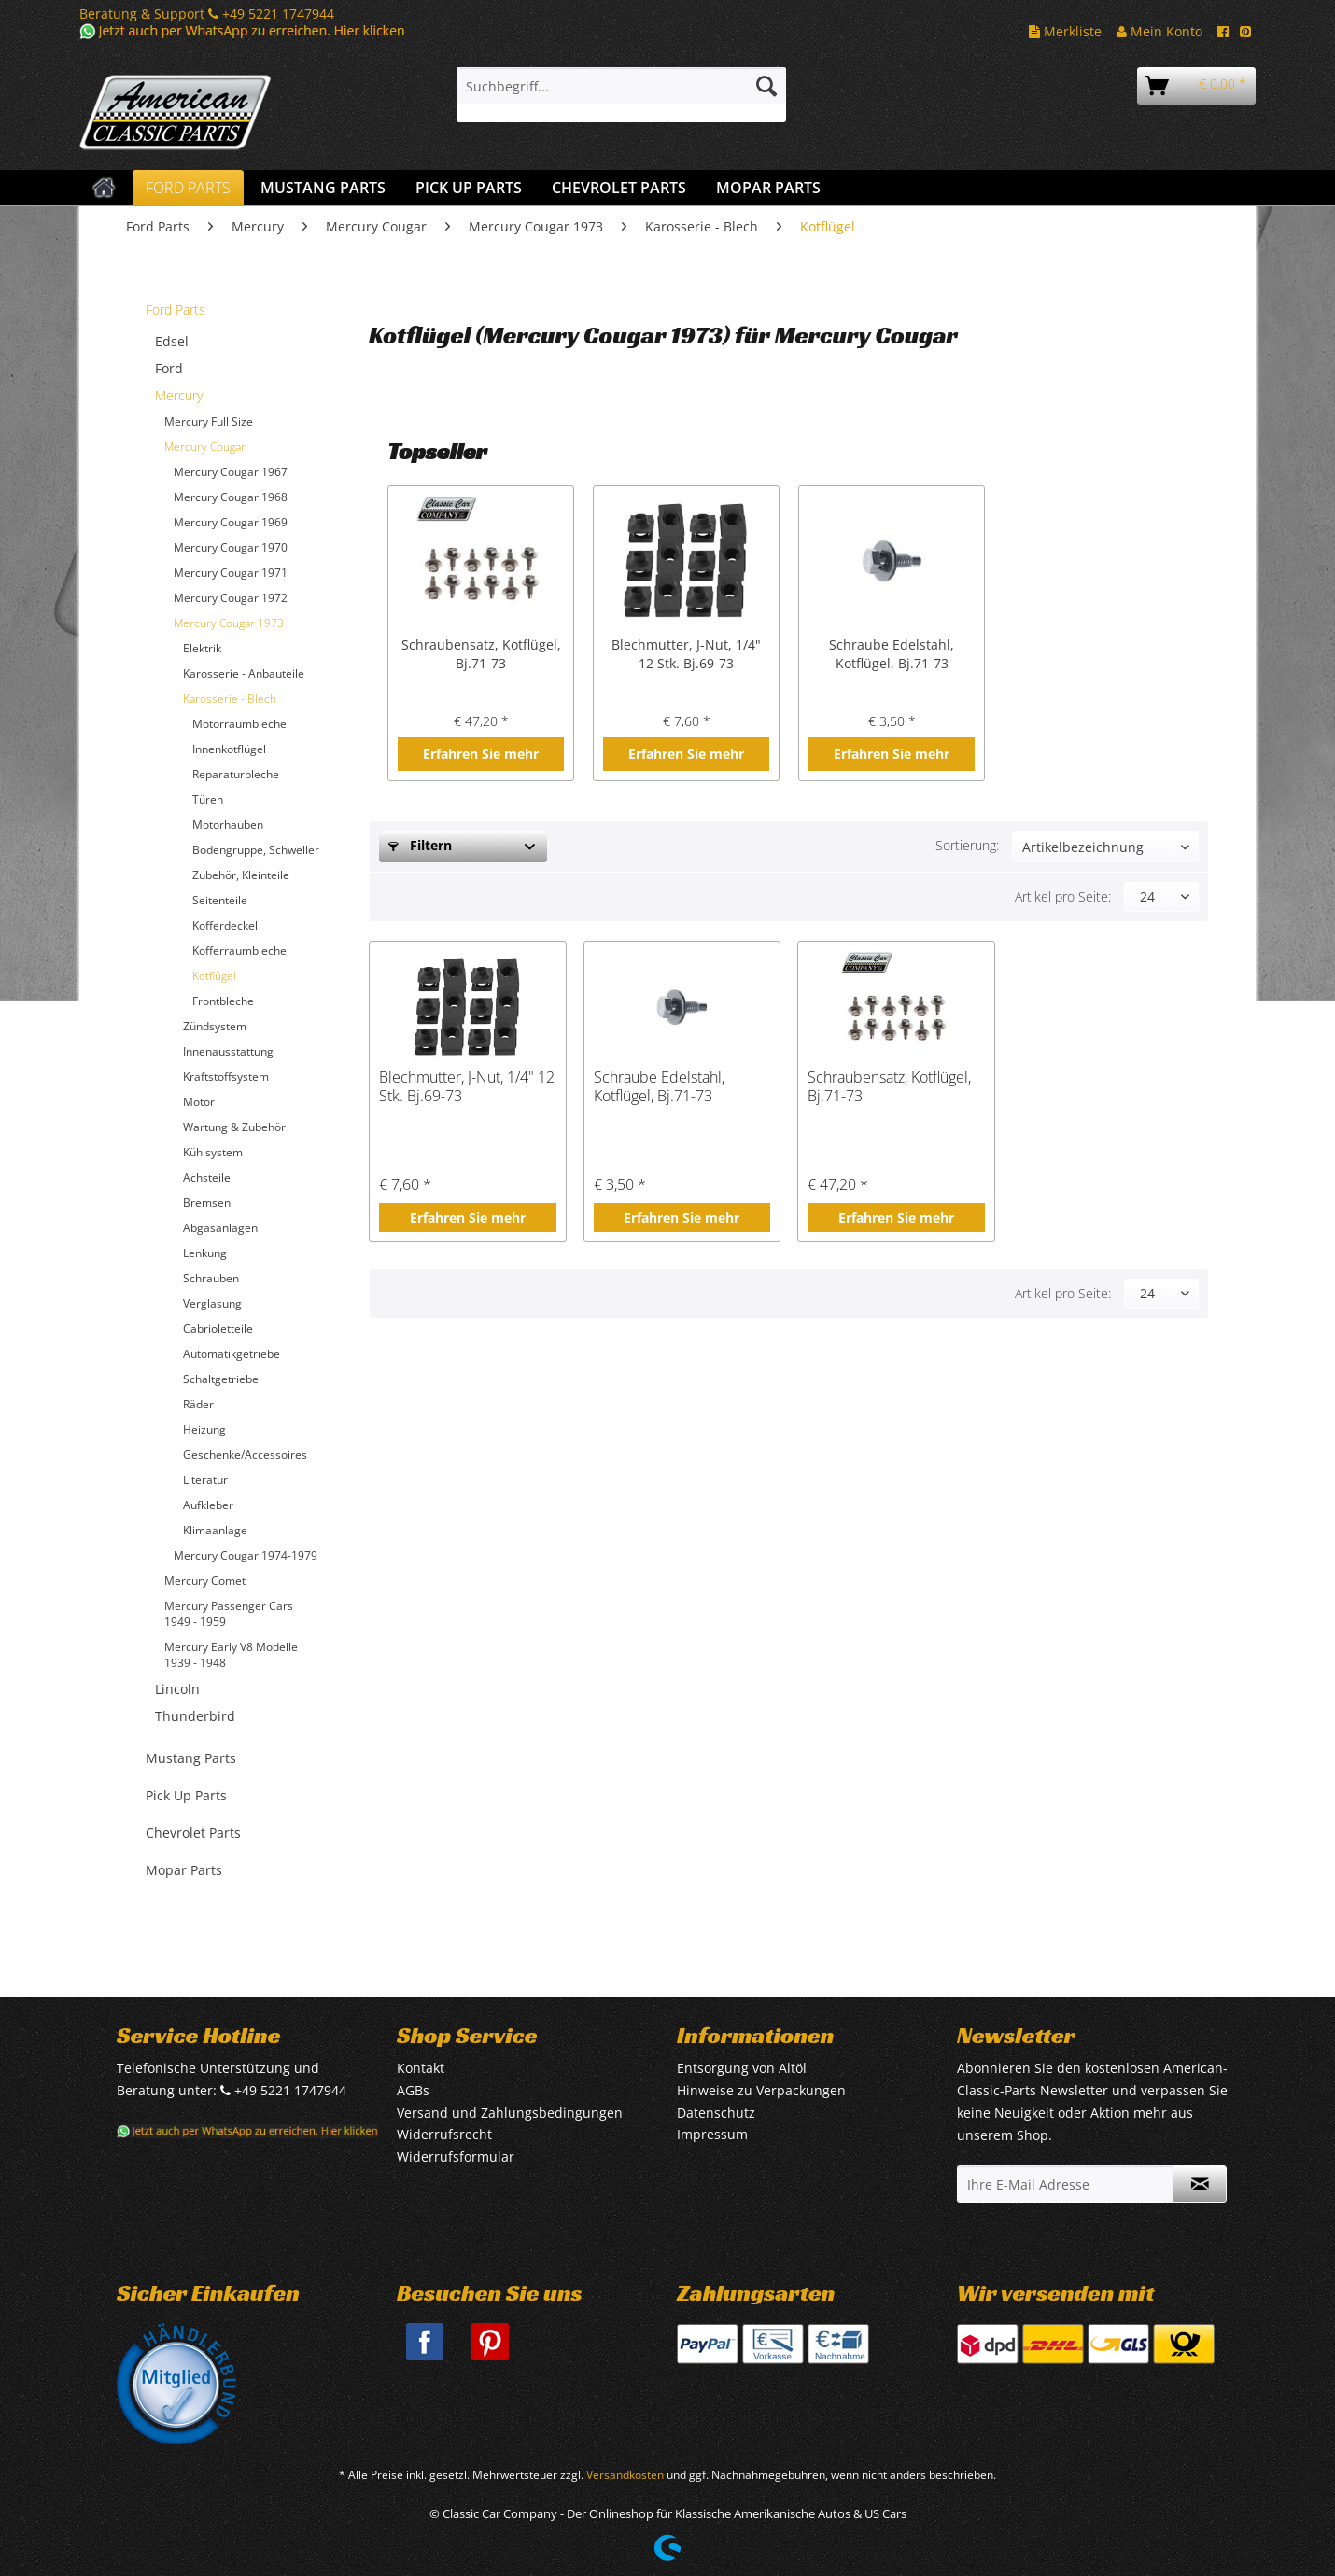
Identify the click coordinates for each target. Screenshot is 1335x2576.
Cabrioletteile (218, 1329)
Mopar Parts (184, 1870)
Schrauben (211, 1278)
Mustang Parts (191, 1758)
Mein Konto (1159, 31)
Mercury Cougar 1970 (231, 547)
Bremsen (207, 1203)
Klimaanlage (215, 1530)
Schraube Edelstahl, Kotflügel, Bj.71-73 (891, 654)
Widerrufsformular (455, 2156)
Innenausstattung (228, 1051)
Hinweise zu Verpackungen (761, 2090)
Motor (199, 1102)
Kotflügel (214, 976)
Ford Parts (175, 309)
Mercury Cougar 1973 (229, 623)
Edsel (172, 341)
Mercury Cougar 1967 (231, 472)
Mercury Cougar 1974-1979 (245, 1555)
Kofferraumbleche (239, 951)
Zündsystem (214, 1026)
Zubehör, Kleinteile (240, 875)
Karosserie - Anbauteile (243, 673)
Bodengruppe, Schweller (255, 850)
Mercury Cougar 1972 (231, 598)
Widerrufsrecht (444, 2134)
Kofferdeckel (225, 925)
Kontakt (420, 2068)
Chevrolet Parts (193, 1832)
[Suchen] (766, 86)
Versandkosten (625, 2475)
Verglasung (212, 1303)
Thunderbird (195, 1716)
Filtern (420, 845)
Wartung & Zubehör (234, 1127)
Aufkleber (208, 1505)
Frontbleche (223, 1001)
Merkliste (1065, 31)
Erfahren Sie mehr (481, 754)
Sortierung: (967, 845)
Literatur (205, 1480)
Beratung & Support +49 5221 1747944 (206, 13)
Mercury (179, 395)
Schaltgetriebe (221, 1379)
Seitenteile (219, 900)
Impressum (712, 2134)
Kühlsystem (213, 1152)
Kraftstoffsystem (226, 1077)
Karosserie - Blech (229, 699)
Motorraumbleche (239, 724)
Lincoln (177, 1689)
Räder (198, 1404)
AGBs (413, 2090)
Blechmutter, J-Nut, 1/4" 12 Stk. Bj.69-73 (686, 654)
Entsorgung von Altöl (742, 2068)
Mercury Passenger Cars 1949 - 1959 (228, 1614)
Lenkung (205, 1253)
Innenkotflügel (229, 749)
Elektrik (202, 648)
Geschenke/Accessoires (245, 1455)
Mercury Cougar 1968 (231, 497)
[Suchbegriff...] (621, 86)
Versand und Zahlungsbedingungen (510, 2112)
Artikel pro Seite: (1063, 896)
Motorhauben (227, 825)
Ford (169, 368)
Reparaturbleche (235, 774)
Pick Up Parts (186, 1795)
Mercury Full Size (208, 421)
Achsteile (207, 1177)
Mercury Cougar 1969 (231, 522)
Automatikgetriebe (231, 1354)
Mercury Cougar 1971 (231, 573)
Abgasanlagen (220, 1228)
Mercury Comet (205, 1581)
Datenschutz (716, 2112)
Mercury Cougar (205, 447)
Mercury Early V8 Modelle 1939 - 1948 (231, 1655)
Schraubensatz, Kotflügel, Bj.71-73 (481, 654)
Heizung (204, 1429)
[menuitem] (621, 94)
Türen (207, 799)
